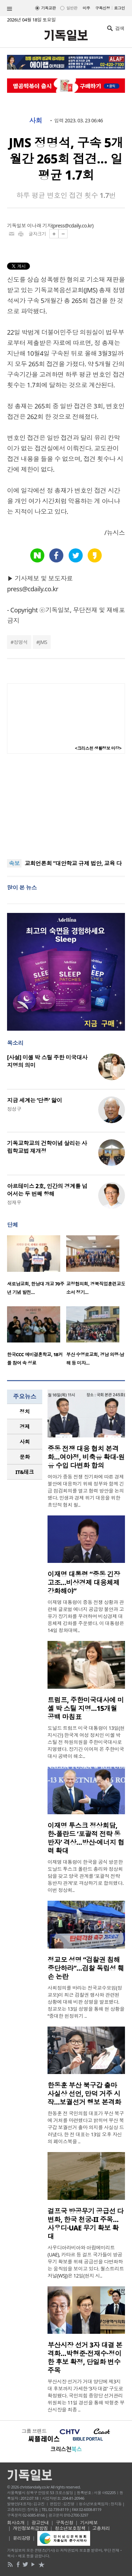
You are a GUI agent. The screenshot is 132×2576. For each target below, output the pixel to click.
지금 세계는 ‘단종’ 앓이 (34, 1100)
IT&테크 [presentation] (24, 1471)
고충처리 (101, 2528)
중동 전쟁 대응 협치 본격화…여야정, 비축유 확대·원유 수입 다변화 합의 (86, 1457)
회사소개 (16, 2522)
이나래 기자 (39, 225)
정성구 (14, 1109)
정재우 (14, 1202)
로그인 (119, 8)
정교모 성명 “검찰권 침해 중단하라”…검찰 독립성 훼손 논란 (86, 1968)
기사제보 (89, 2522)
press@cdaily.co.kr (72, 225)
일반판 (71, 8)
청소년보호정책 (70, 2528)
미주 (86, 8)
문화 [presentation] (25, 1456)
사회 (35, 120)
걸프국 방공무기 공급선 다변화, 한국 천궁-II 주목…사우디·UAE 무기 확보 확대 (86, 2224)
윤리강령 (22, 2538)
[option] (36, 1267)
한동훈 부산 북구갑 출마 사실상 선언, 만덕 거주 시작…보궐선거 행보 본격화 (84, 2094)
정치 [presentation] (25, 1411)
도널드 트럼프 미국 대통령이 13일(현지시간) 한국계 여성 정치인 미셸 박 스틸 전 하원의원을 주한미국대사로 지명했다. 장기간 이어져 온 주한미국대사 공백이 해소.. (86, 1742)
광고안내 (40, 2522)
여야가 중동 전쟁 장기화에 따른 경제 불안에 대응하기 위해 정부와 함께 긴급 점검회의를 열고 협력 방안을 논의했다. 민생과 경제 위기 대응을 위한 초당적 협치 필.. (86, 1490)
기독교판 (48, 8)
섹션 (9, 8)
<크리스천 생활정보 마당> (98, 748)
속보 (14, 863)
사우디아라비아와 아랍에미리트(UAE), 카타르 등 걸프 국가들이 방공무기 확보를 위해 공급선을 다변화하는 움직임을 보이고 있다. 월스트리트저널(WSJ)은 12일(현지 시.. (86, 2261)
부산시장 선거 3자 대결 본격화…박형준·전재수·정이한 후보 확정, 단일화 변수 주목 (85, 2357)
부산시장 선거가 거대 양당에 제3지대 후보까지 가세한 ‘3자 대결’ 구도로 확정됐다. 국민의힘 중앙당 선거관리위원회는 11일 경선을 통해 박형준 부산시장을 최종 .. (86, 2395)
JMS (43, 642)
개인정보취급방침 (30, 2528)
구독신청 (102, 8)
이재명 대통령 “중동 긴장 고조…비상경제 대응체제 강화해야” (84, 1583)
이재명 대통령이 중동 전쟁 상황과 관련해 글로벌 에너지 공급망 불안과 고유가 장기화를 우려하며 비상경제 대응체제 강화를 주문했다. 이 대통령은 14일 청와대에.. (86, 1616)
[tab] (24, 1411)
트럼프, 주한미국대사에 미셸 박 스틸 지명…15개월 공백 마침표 (86, 1708)
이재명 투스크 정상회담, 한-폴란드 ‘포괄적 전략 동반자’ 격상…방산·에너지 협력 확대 (86, 1838)
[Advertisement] (66, 806)
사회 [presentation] (25, 1441)
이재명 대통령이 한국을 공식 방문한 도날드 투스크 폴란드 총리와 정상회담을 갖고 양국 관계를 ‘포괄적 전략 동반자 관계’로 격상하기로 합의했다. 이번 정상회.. (86, 1876)
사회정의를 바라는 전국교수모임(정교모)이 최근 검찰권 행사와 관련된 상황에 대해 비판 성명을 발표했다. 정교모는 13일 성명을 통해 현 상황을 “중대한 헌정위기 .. (86, 2001)
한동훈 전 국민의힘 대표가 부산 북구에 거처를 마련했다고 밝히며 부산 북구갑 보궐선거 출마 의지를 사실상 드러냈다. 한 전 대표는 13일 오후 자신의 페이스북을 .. (86, 2127)
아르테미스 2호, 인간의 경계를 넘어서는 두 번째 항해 (47, 1190)
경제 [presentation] (25, 1426)
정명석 (20, 642)
